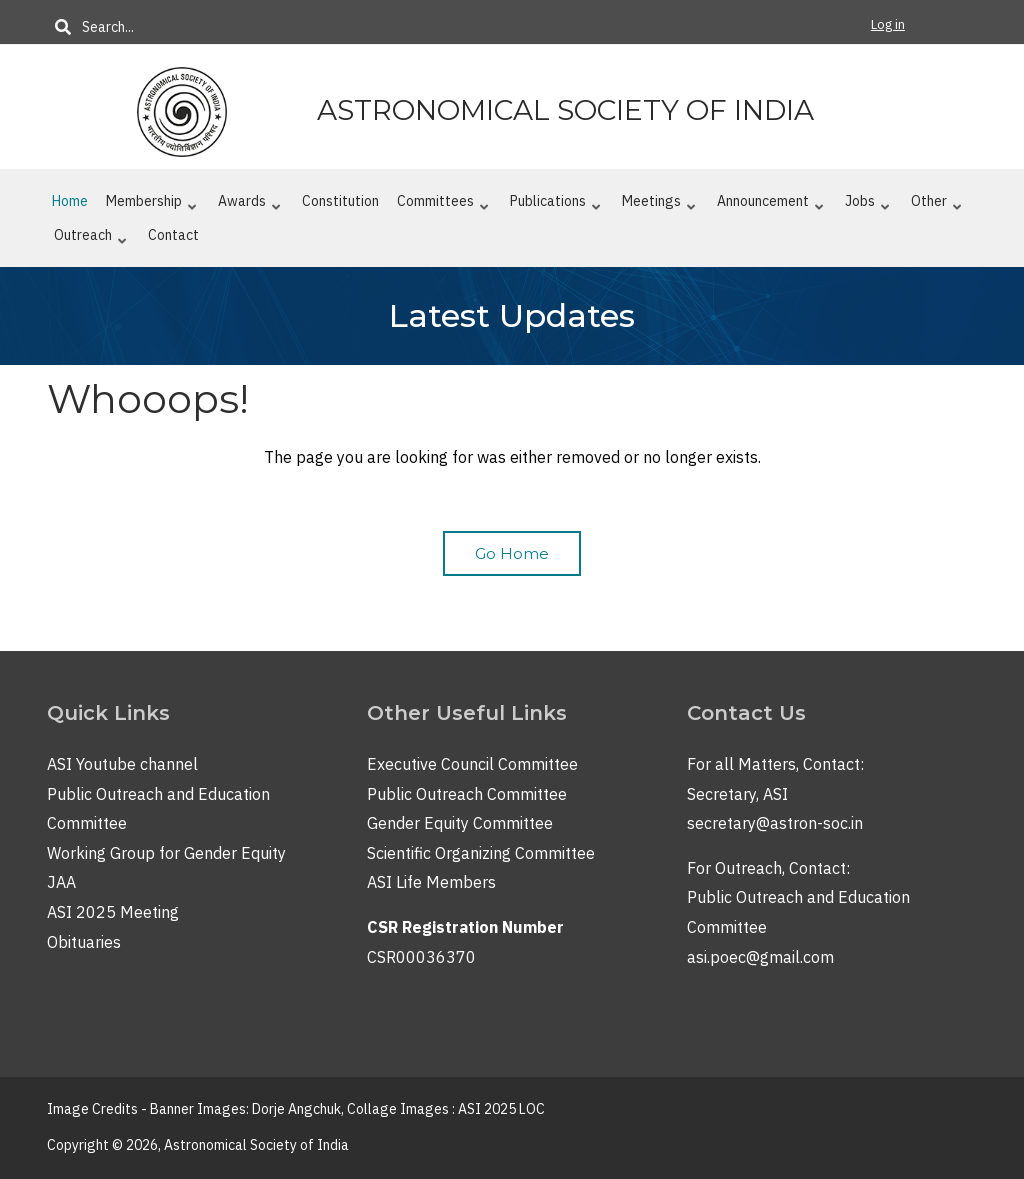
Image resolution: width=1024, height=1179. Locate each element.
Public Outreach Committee (467, 794)
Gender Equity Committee (460, 823)
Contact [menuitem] (173, 235)
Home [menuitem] (70, 201)
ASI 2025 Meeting (113, 912)
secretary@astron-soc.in (775, 823)
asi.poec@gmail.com (760, 957)
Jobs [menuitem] (867, 205)
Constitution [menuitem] (340, 201)
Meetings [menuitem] (659, 205)
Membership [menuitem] (151, 205)
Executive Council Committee (472, 764)
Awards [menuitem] (249, 205)
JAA (61, 882)
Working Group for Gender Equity (166, 853)
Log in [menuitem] (888, 24)
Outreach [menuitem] (90, 239)
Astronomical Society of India (565, 110)
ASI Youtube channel (122, 764)
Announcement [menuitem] (770, 205)
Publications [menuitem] (555, 205)
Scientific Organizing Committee (481, 853)
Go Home (512, 553)
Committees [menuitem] (443, 205)
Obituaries (84, 942)
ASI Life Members (431, 882)
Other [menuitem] (936, 205)
